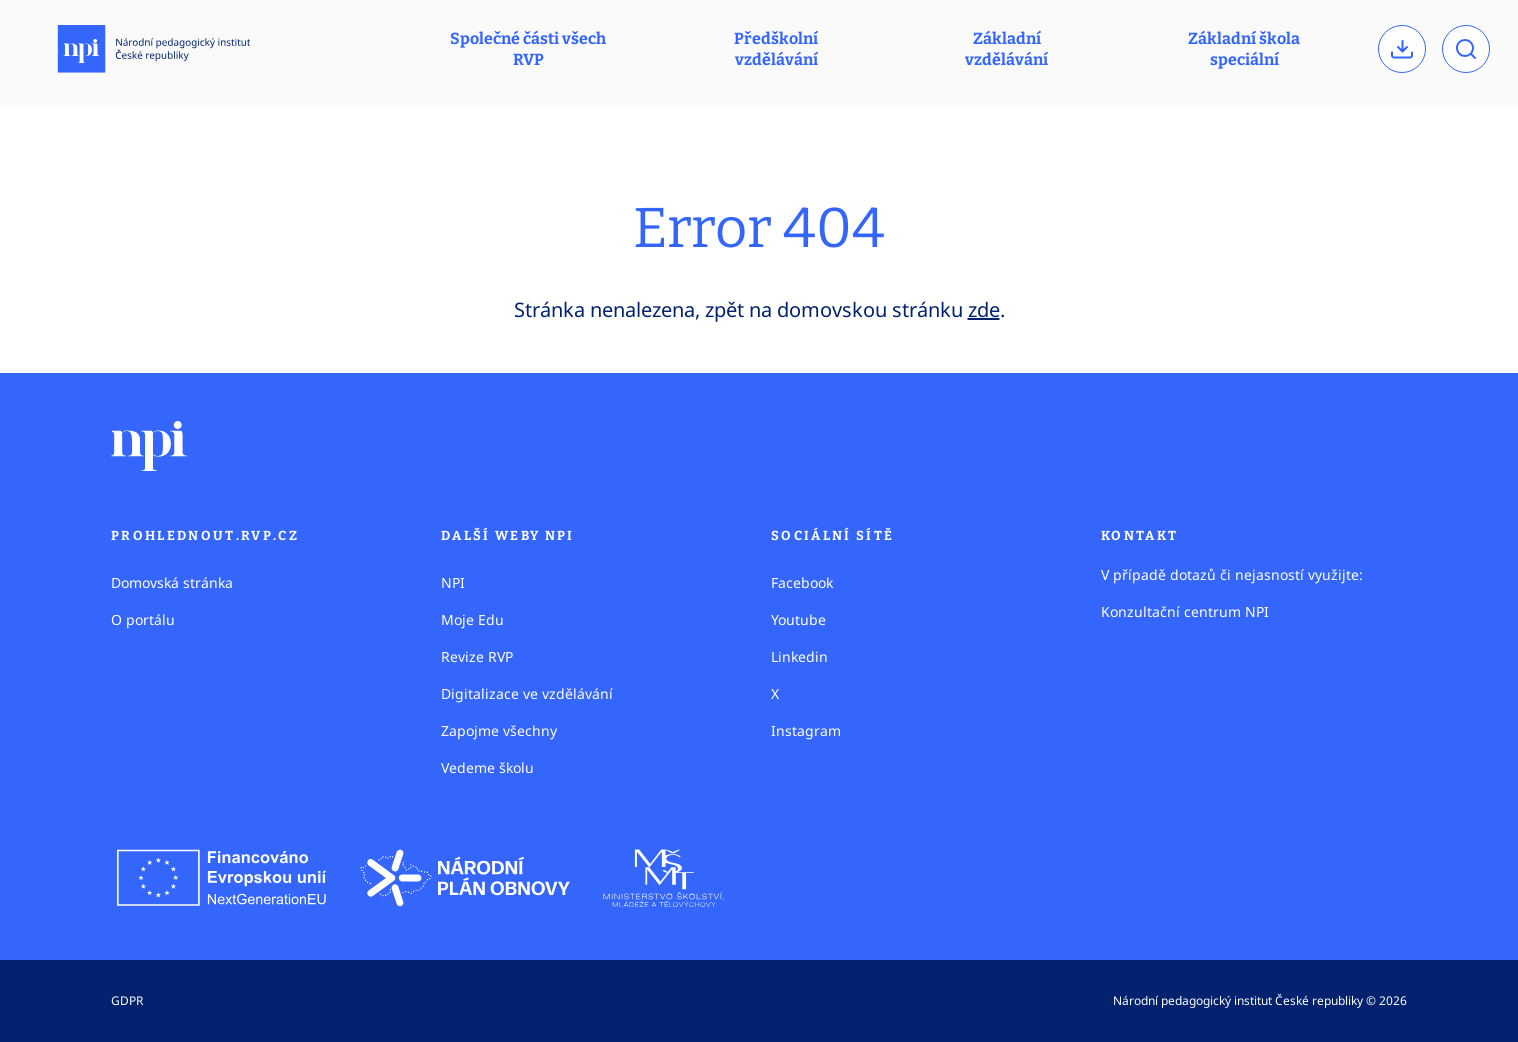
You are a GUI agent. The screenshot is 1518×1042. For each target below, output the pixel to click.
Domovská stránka (172, 582)
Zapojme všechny (499, 730)
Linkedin (799, 656)
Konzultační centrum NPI (1185, 611)
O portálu (143, 619)
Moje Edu (472, 619)
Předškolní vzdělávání (776, 49)
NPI (453, 582)
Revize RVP (477, 656)
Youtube (798, 619)
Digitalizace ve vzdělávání (527, 693)
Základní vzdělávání (1006, 49)
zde (984, 309)
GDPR (127, 1000)
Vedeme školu (487, 767)
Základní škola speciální (1244, 49)
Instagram (806, 730)
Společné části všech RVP (528, 49)
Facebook (802, 582)
